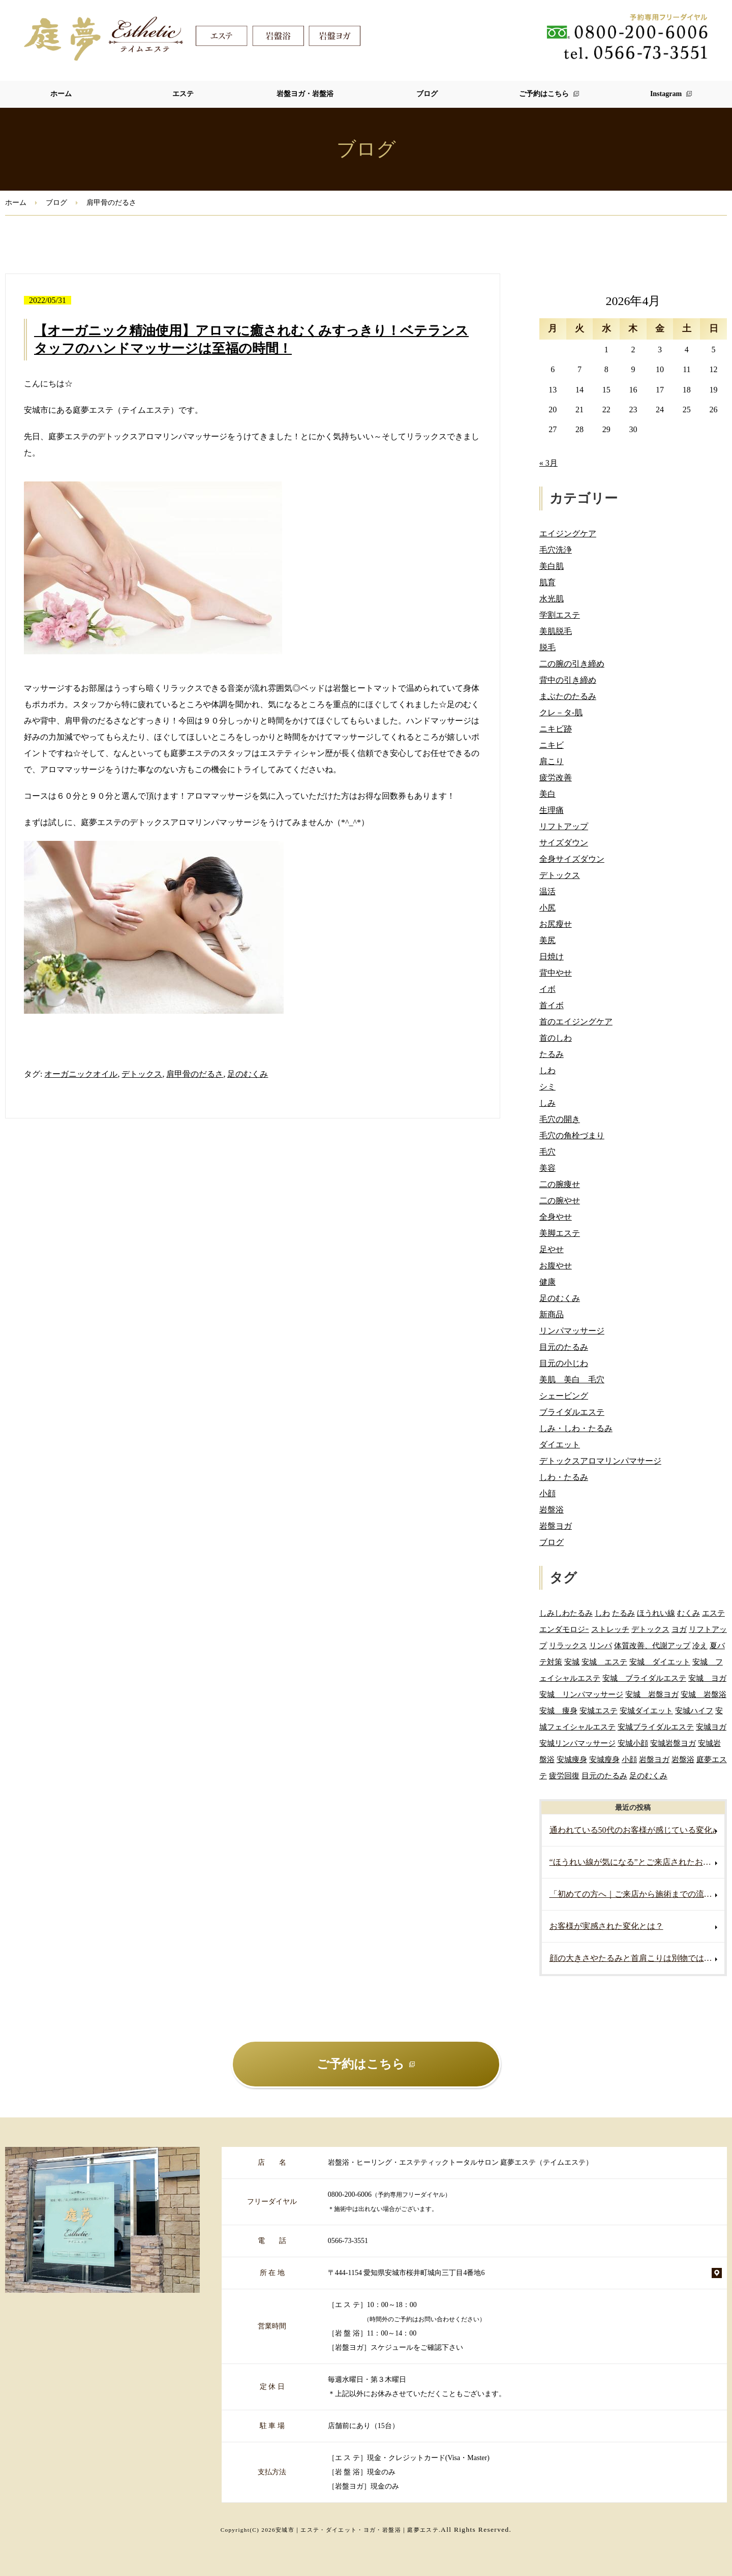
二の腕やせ (559, 1200)
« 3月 (548, 463)
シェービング (563, 1395)
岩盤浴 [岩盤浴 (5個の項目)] (683, 1759)
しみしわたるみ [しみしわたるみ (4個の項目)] (566, 1613)
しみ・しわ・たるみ (576, 1428)
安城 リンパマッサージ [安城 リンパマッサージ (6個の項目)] (581, 1694)
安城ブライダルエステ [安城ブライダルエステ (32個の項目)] (656, 1726)
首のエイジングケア (576, 1021)
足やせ (551, 1249)
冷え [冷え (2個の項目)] (700, 1645)
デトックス (141, 1074)
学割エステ (559, 615)
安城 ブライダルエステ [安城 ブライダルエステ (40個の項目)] (644, 1678)
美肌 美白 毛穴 (571, 1379)
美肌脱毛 (555, 631)
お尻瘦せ (555, 924)
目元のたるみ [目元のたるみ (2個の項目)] (604, 1775)
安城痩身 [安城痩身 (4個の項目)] (572, 1759)
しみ (547, 1103)
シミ (547, 1086)
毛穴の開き (559, 1119)
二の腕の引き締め (571, 663)
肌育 (547, 582)
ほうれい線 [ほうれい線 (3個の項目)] (656, 1613)
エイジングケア (567, 533)
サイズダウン (563, 842)
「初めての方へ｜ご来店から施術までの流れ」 (635, 1894)
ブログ (427, 94)
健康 (547, 1282)
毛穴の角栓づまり (571, 1135)
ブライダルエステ (571, 1412)
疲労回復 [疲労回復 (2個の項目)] (564, 1775)
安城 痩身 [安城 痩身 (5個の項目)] (558, 1710)
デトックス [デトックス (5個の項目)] (650, 1629)
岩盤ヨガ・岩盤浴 (305, 94)
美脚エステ (559, 1233)
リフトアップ (563, 826)
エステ (183, 94)
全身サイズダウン (571, 859)
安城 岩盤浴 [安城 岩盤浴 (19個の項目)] (703, 1694)
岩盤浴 (551, 1509)
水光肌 (551, 598)
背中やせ (555, 972)
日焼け (551, 956)
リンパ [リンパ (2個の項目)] (600, 1645)
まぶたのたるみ (567, 696)
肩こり (551, 761)
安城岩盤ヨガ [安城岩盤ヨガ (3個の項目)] (673, 1743)
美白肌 (551, 566)
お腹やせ (555, 1265)
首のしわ (555, 1038)
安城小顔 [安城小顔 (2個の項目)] (633, 1743)
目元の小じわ (563, 1363)
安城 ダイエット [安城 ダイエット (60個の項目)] (659, 1661)
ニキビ (551, 745)
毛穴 (547, 1151)
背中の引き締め (567, 680)
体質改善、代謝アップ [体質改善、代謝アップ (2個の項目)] (652, 1645)
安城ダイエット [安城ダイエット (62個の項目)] (646, 1710)
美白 (547, 794)
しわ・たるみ (563, 1477)
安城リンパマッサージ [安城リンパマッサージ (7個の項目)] (577, 1743)
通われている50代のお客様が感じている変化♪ (633, 1830)
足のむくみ (247, 1074)
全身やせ (555, 1217)
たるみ (551, 1054)
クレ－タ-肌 (561, 712)
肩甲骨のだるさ (194, 1074)
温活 (547, 891)
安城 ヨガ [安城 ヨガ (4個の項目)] (707, 1678)
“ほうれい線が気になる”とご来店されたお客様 (634, 1862)
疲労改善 (555, 777)
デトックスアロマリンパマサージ (600, 1461)
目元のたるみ (563, 1347)
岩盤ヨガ (555, 1526)
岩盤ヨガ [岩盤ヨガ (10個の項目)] (654, 1759)
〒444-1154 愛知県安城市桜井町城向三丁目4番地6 (406, 2273)
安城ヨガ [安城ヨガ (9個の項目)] (711, 1726)
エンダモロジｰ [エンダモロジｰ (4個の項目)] (564, 1629)
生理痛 (551, 810)
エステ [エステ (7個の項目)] (713, 1613)
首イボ (551, 1005)
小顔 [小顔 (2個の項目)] (629, 1759)
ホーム (61, 94)
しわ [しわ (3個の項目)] (602, 1613)
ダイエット (559, 1444)
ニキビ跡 (555, 728)
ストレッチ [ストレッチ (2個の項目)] (610, 1629)
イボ (547, 989)
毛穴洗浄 (555, 549)
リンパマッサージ (571, 1330)
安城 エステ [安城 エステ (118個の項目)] (604, 1661)
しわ (547, 1070)
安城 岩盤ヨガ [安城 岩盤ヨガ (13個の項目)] (652, 1694)
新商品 (551, 1314)
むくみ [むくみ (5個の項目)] (688, 1613)
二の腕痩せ (559, 1184)
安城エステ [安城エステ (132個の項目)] (599, 1710)
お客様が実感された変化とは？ (606, 1926)
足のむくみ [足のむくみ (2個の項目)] (648, 1775)
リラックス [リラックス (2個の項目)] (568, 1645)
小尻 (547, 907)
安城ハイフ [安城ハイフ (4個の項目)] (694, 1710)
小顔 (547, 1493)
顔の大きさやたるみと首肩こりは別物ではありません (637, 1958)
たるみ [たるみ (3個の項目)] (623, 1613)
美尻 (547, 940)
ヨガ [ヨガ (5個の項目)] (679, 1629)
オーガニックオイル (80, 1074)
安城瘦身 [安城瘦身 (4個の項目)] (604, 1759)
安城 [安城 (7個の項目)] (572, 1661)
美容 (547, 1168)
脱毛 (547, 647)
